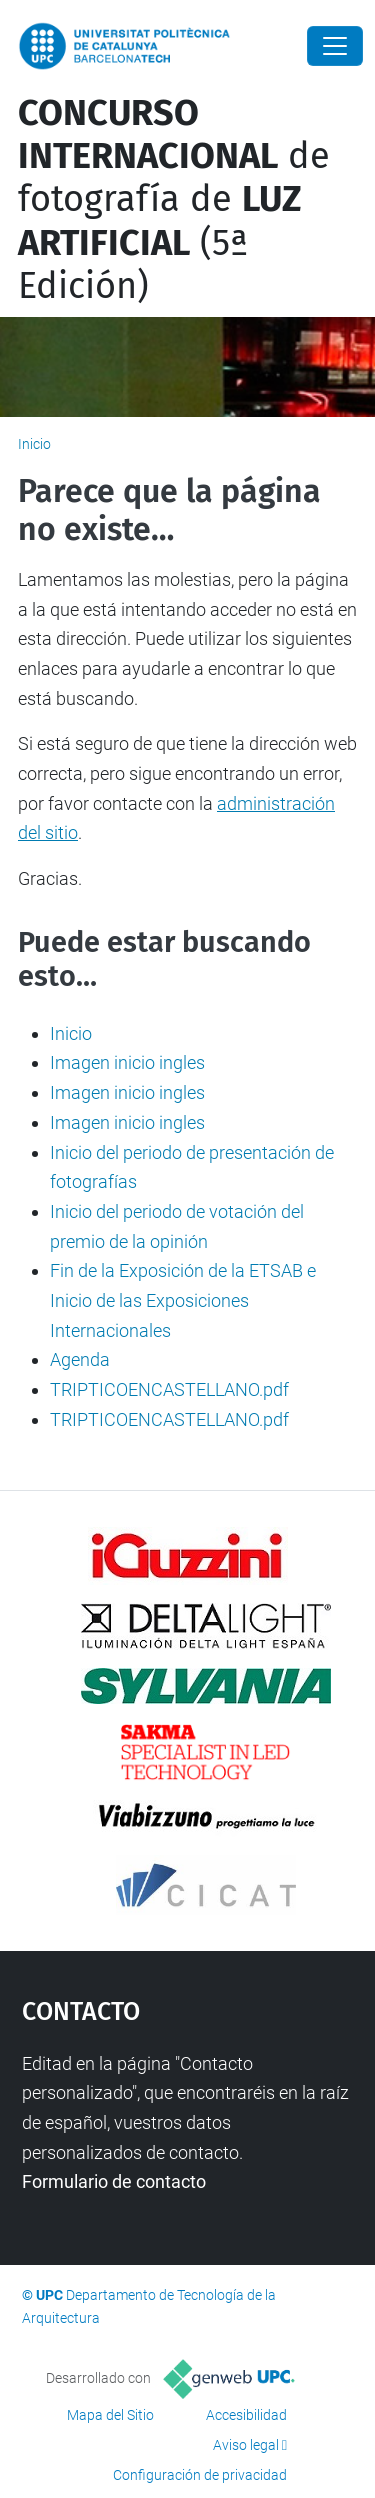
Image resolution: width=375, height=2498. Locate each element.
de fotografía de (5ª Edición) (174, 199)
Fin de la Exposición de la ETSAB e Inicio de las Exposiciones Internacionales (183, 1300)
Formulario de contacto (114, 2181)
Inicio (34, 444)
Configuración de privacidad (200, 2475)
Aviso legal (246, 2445)
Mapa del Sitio (110, 2415)
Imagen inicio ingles (127, 1062)
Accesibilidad (246, 2415)
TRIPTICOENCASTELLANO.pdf (169, 1389)
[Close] (335, 46)
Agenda (80, 1359)
